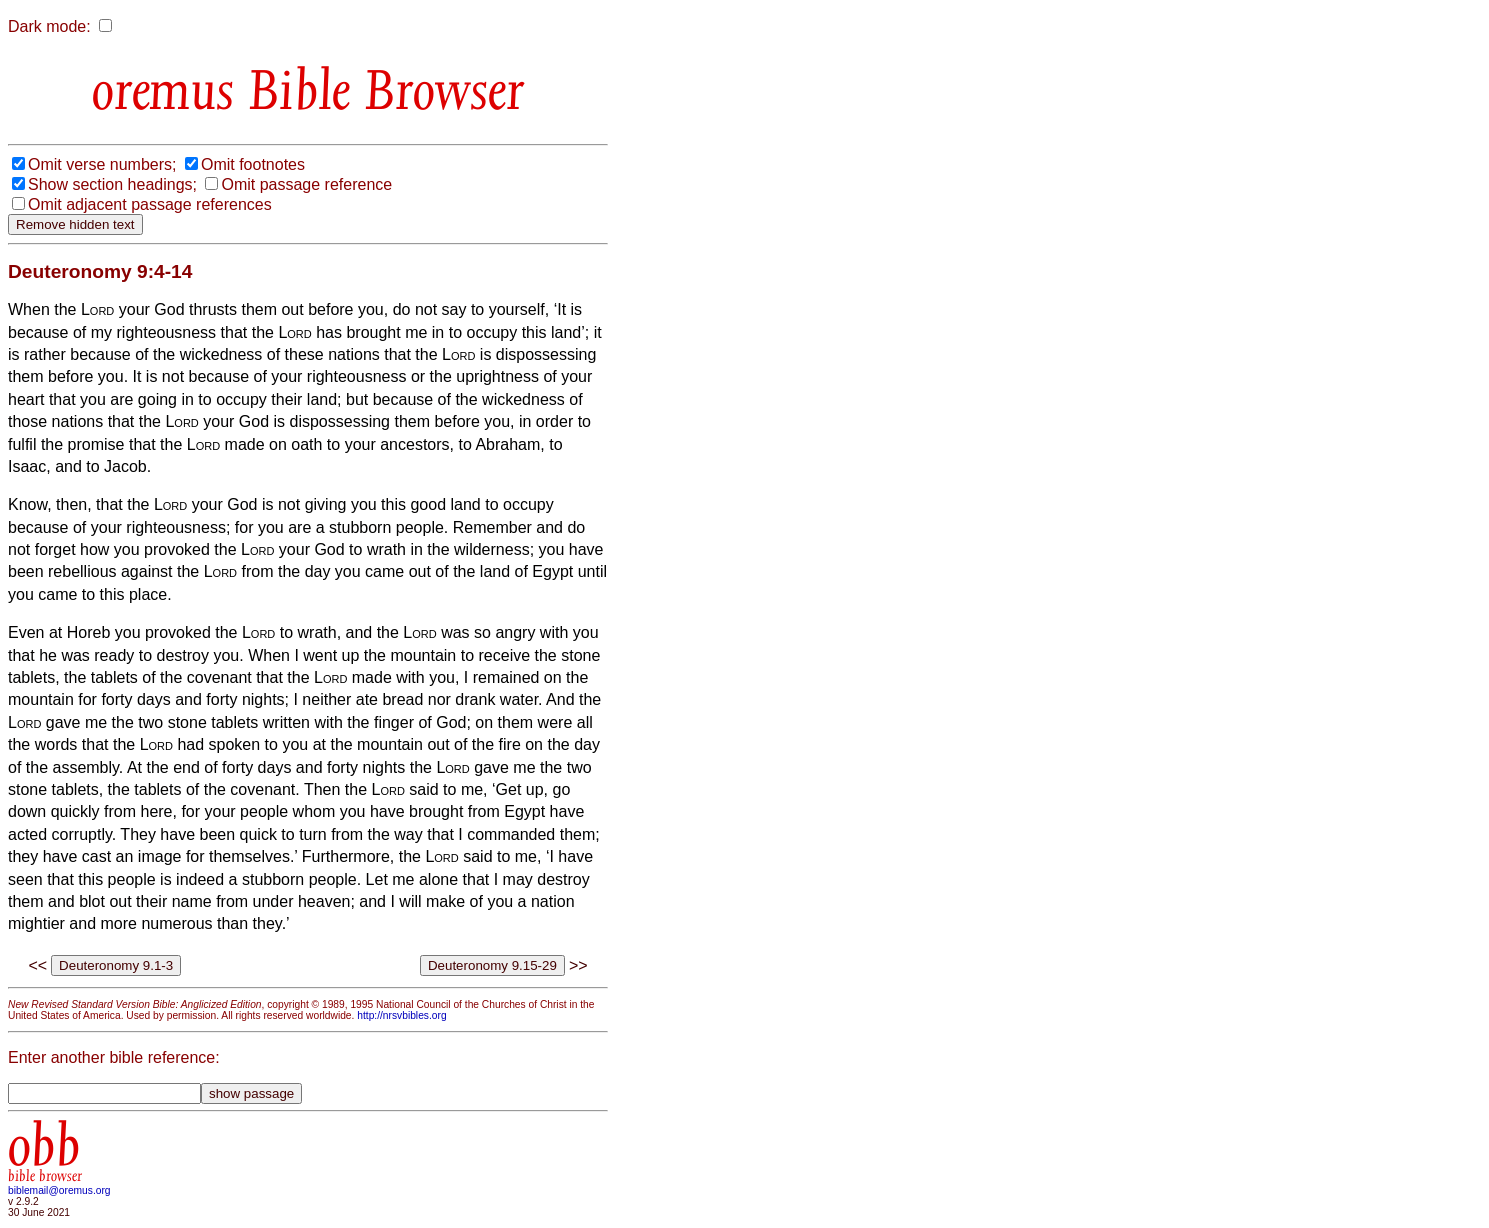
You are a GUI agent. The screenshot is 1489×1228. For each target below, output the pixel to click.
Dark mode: (49, 26)
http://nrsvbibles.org (401, 1015)
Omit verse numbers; (102, 164)
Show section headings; (112, 184)
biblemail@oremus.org (59, 1190)
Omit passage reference (306, 184)
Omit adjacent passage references (150, 204)
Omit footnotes (253, 164)
